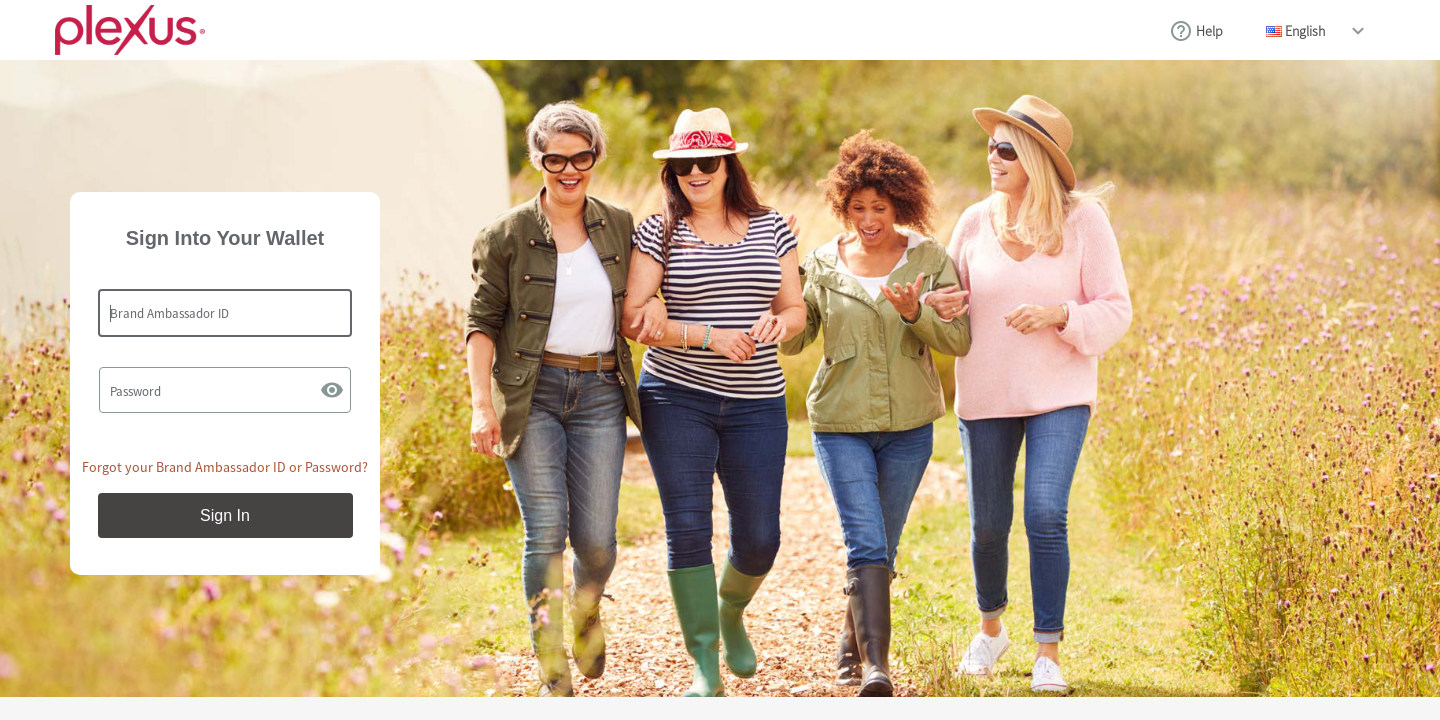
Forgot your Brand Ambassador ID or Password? (225, 467)
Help (1209, 31)
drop (1358, 31)
